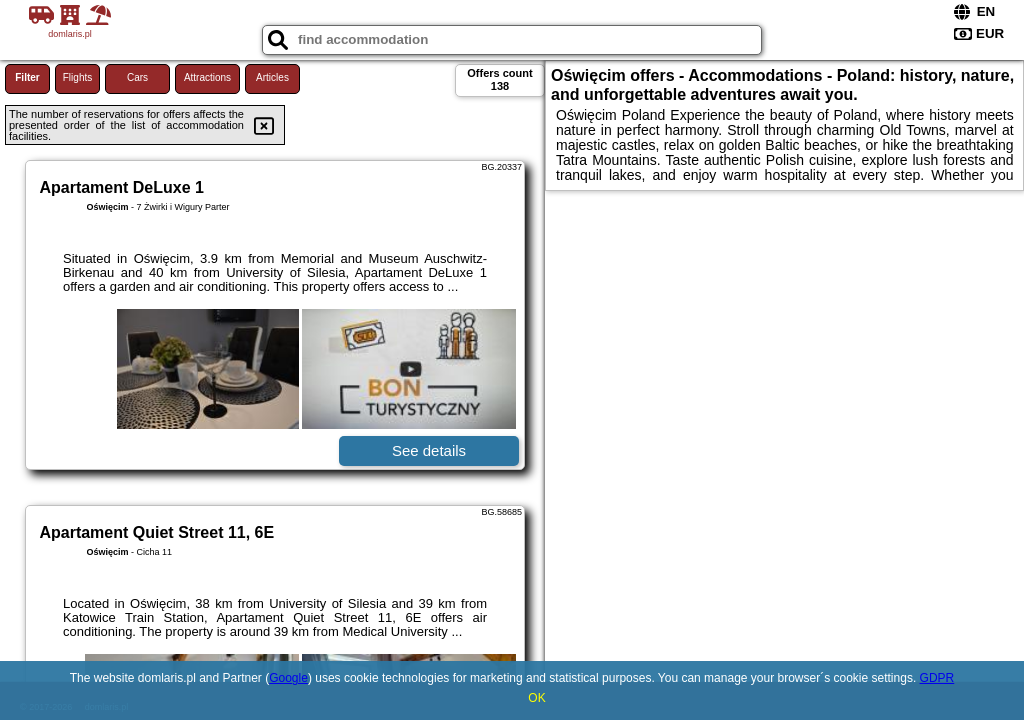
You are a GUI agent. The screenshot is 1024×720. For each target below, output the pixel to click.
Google (288, 678)
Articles (272, 77)
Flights (77, 77)
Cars (137, 77)
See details (429, 450)
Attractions (207, 77)
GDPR (937, 678)
